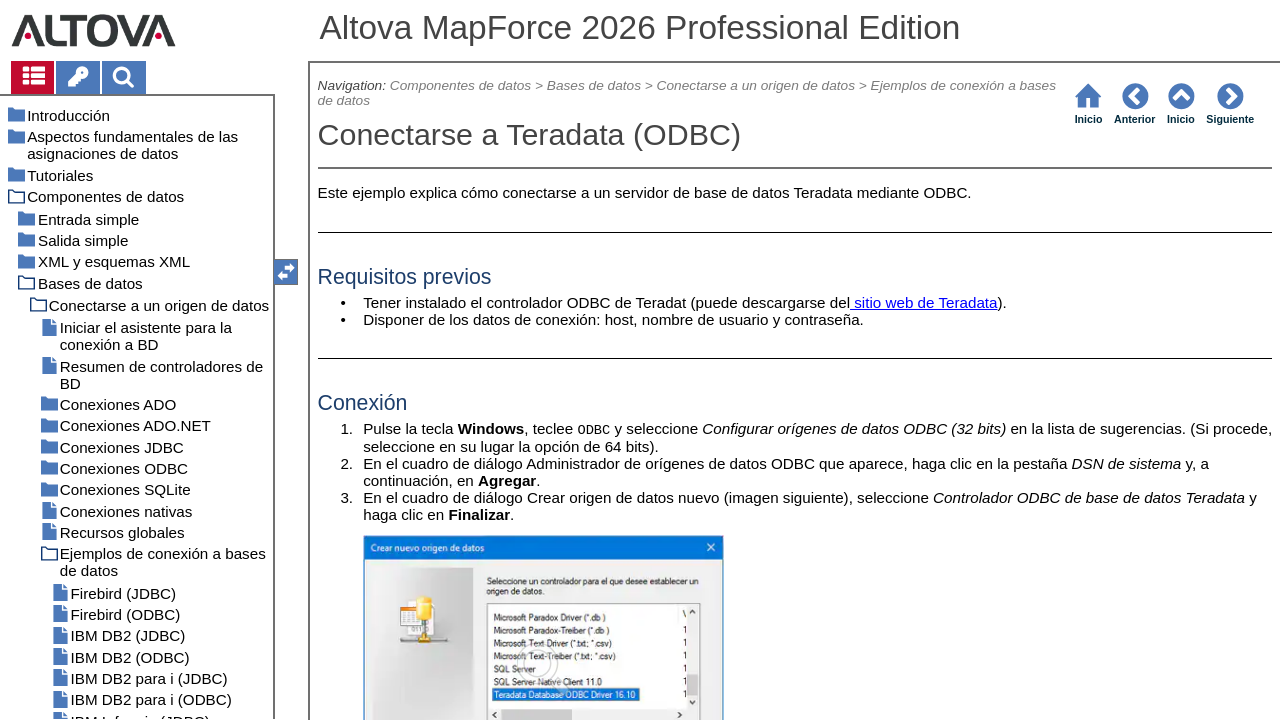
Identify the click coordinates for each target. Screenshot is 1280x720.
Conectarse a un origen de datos (756, 85)
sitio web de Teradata (923, 302)
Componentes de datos (460, 85)
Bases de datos (594, 85)
